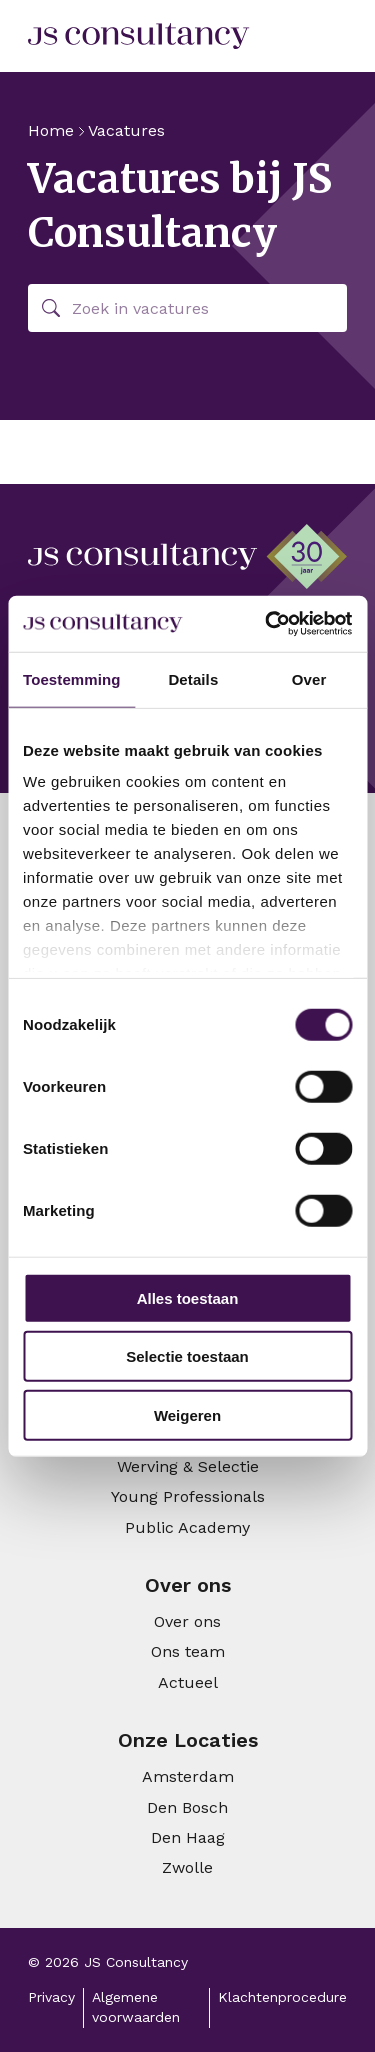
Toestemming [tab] (72, 678)
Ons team (188, 1651)
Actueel (188, 1682)
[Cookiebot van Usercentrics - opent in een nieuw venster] (267, 624)
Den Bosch (187, 1807)
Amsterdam (188, 1776)
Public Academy (187, 1527)
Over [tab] (309, 678)
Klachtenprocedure (282, 1997)
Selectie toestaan (187, 1356)
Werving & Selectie (188, 1466)
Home (51, 130)
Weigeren (187, 1414)
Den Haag (188, 1837)
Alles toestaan (188, 1297)
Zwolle (187, 1867)
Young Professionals (188, 1496)
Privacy (51, 1997)
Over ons (187, 1621)
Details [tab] (193, 678)
